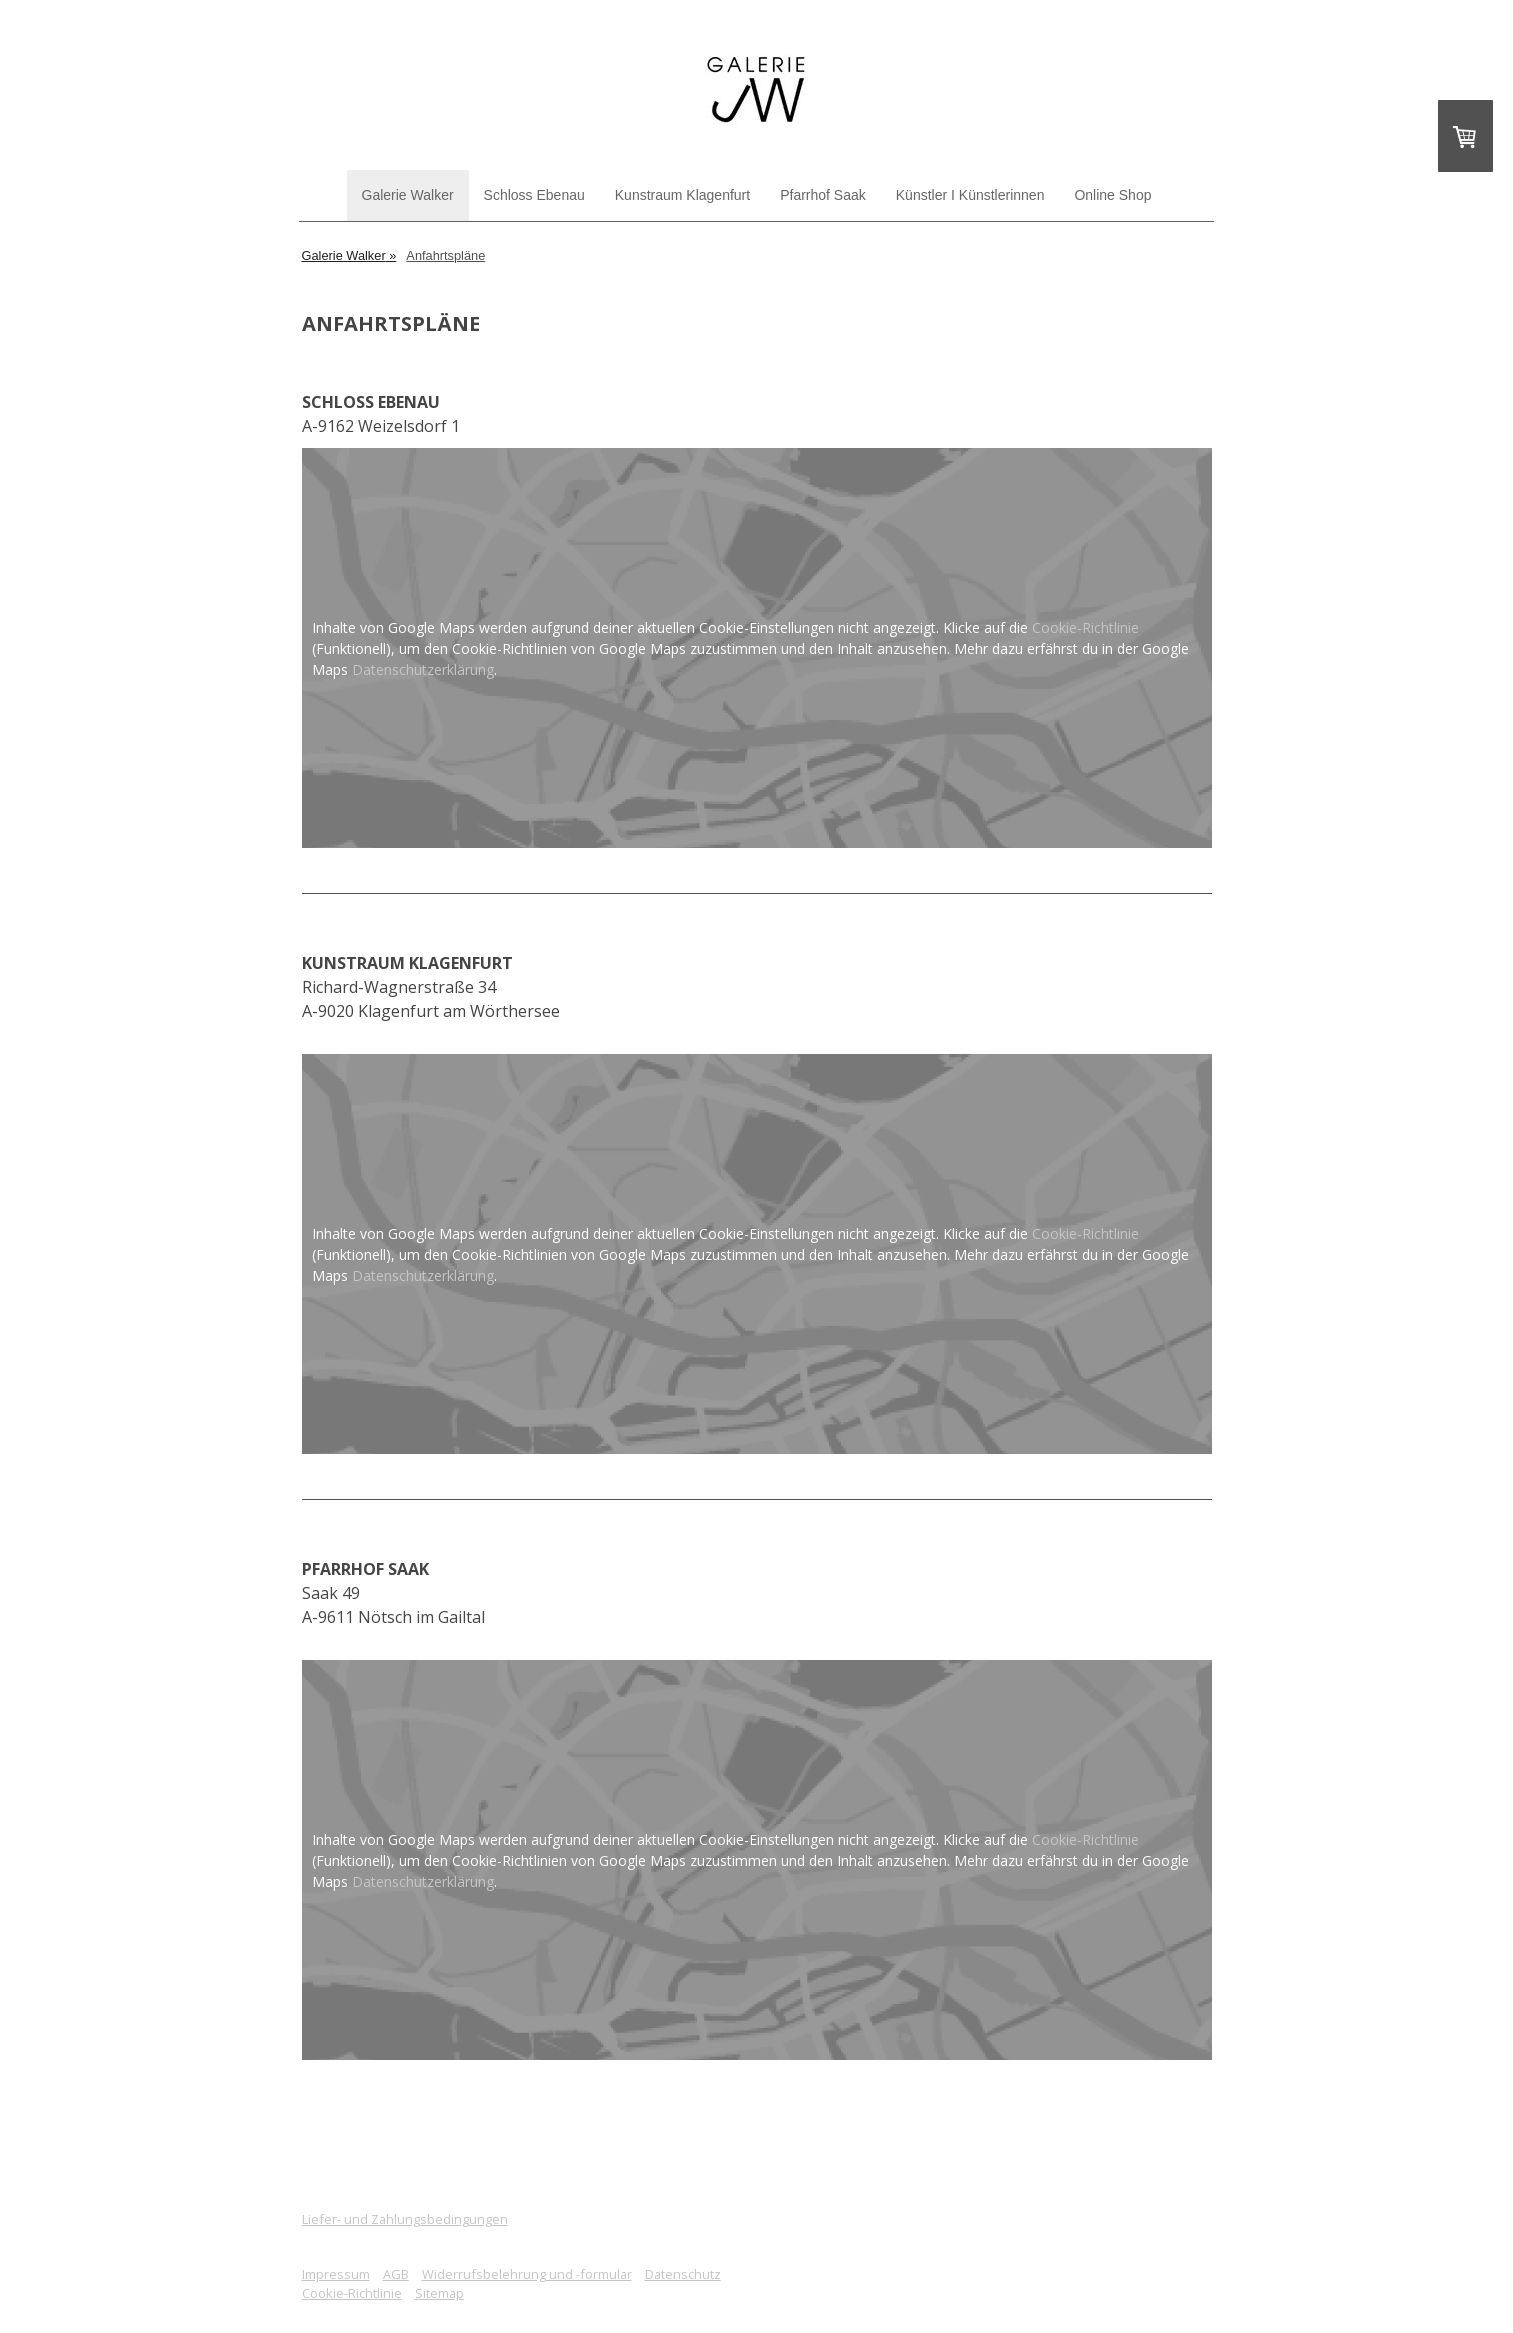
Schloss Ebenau (534, 195)
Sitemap (439, 2293)
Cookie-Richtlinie (1085, 627)
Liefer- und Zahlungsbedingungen (405, 2219)
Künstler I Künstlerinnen (970, 195)
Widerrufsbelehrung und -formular (527, 2274)
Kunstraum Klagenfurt (682, 195)
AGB (396, 2274)
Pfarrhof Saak (823, 195)
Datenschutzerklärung (423, 669)
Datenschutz (683, 2274)
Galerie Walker (408, 195)
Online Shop (1112, 195)
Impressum (336, 2274)
